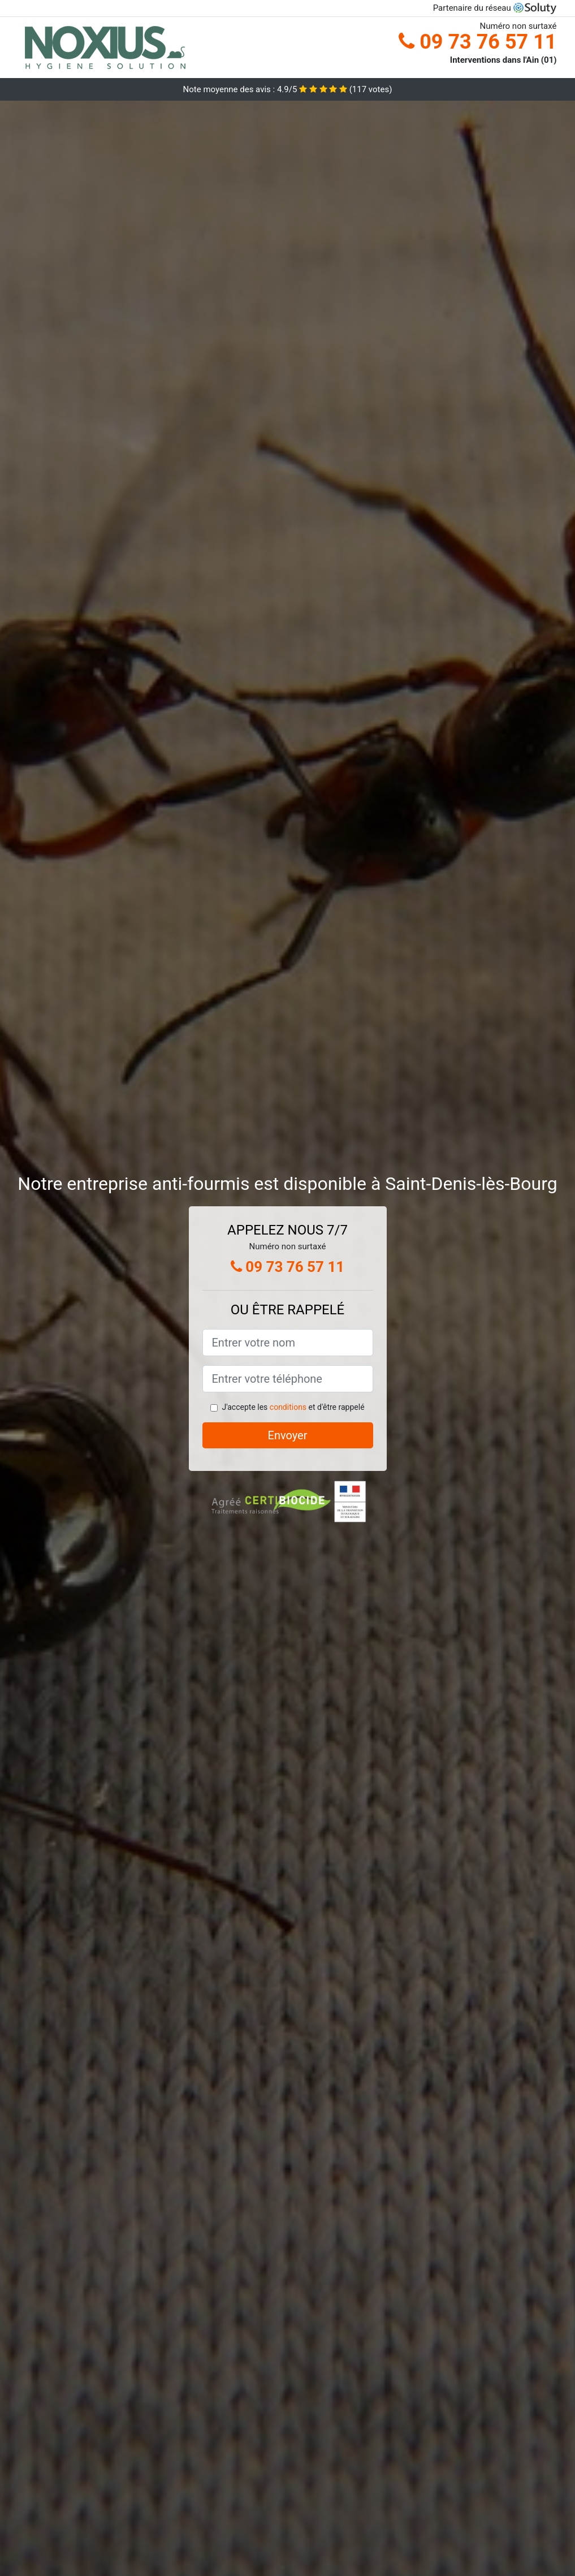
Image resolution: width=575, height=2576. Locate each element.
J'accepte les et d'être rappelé (293, 1407)
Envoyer (288, 1435)
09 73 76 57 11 (477, 42)
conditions (288, 1407)
